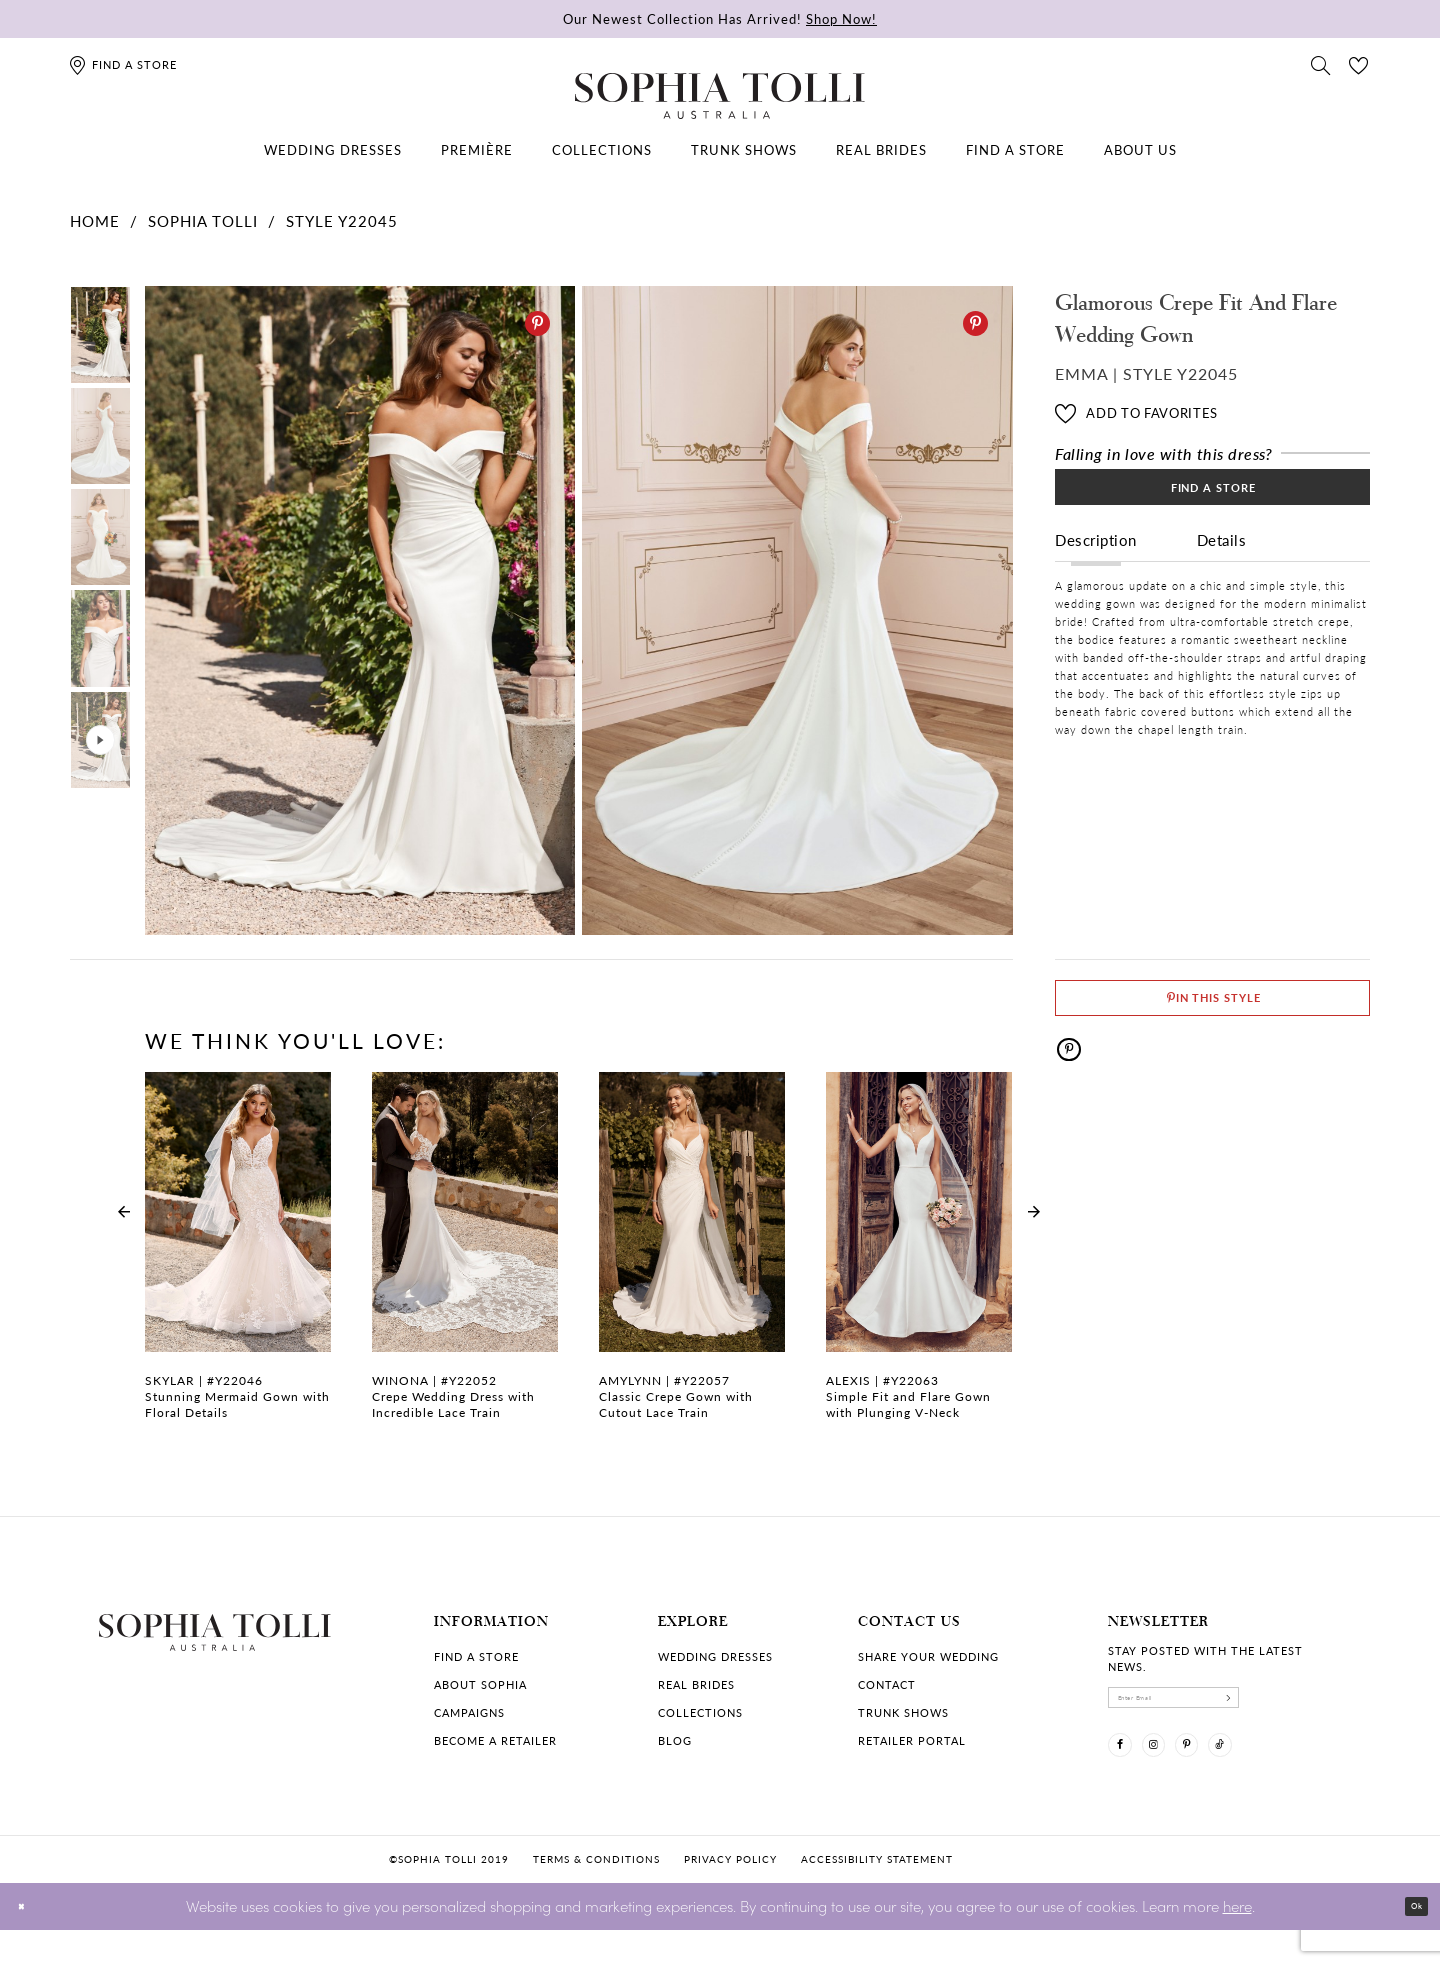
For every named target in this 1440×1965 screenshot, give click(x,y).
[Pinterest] (537, 323)
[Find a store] (122, 64)
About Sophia (480, 1684)
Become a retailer (495, 1740)
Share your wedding (928, 1656)
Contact (887, 1684)
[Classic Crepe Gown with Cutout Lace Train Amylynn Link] (692, 1257)
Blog (675, 1740)
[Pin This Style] (1212, 1011)
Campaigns (469, 1712)
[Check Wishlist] (1359, 64)
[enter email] (1225, 1706)
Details (1222, 571)
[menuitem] (333, 150)
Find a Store (1213, 506)
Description (1096, 571)
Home (95, 220)
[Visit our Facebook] (1129, 1771)
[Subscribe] (1325, 1706)
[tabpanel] (356, 610)
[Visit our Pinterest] (1233, 1771)
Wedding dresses (715, 1656)
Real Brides (696, 1684)
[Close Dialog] (29, 1941)
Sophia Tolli (203, 220)
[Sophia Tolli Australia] (720, 96)
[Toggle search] (1321, 64)
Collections (700, 1712)
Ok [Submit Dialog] (1407, 1941)
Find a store (476, 1656)
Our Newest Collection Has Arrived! (720, 18)
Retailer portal (912, 1740)
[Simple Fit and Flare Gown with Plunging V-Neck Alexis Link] (919, 1257)
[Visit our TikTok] (1285, 1771)
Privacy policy (730, 1895)
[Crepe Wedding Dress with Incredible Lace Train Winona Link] (465, 1257)
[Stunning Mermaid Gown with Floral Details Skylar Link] (238, 1257)
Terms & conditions (596, 1895)
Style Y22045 (342, 220)
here (1237, 1940)
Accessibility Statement (877, 1895)
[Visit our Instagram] (1181, 1771)
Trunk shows (903, 1712)
